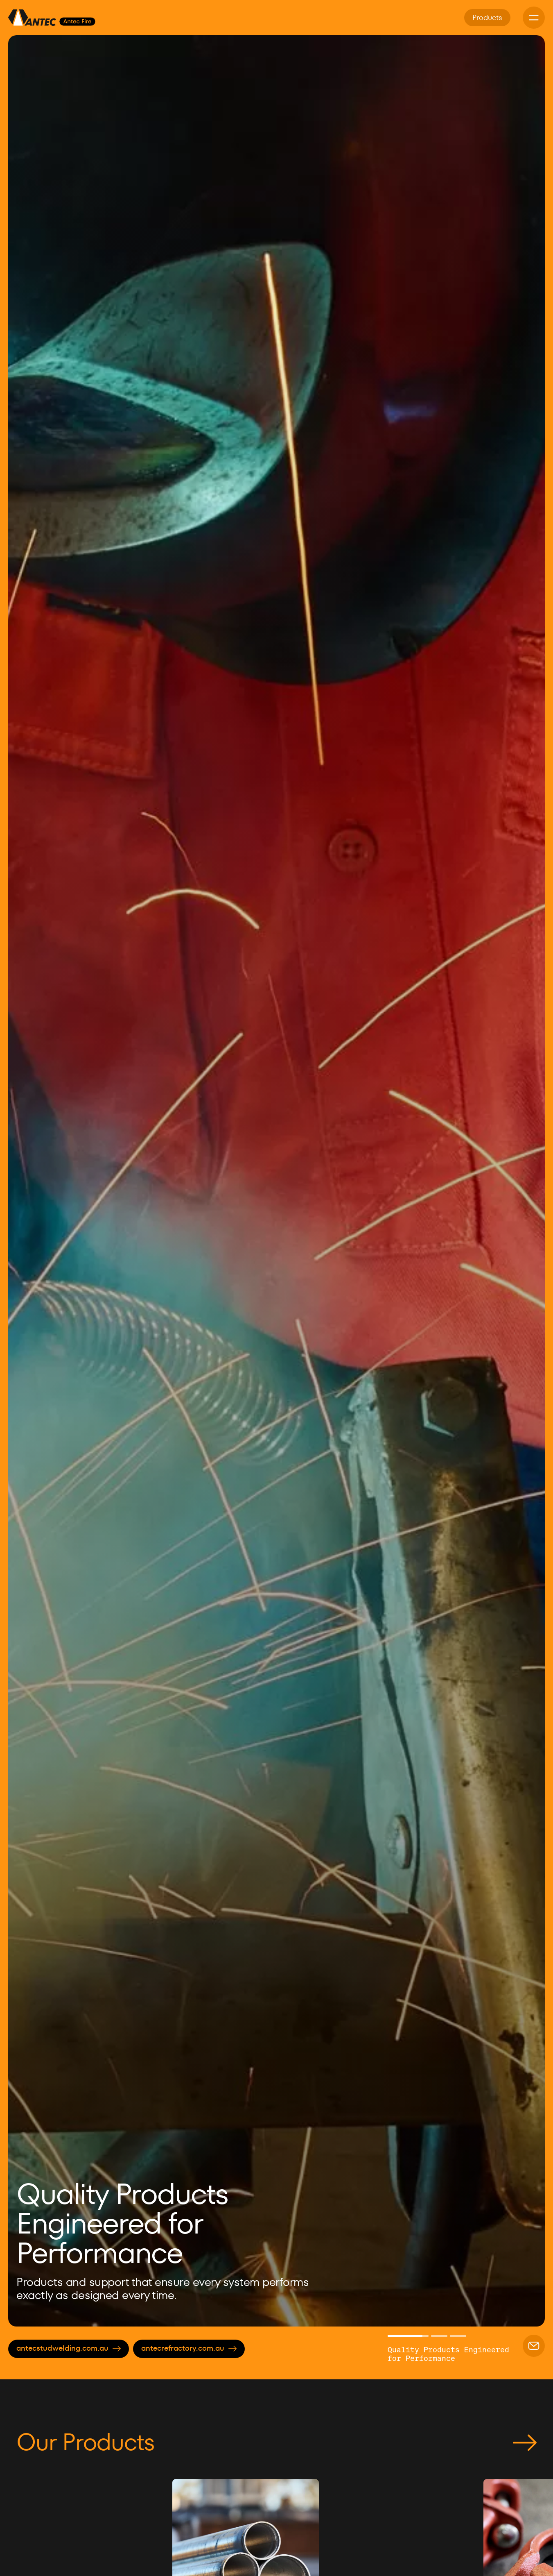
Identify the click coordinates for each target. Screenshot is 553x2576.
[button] (28, 1181)
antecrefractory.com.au (189, 2348)
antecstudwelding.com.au (68, 2348)
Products (487, 17)
